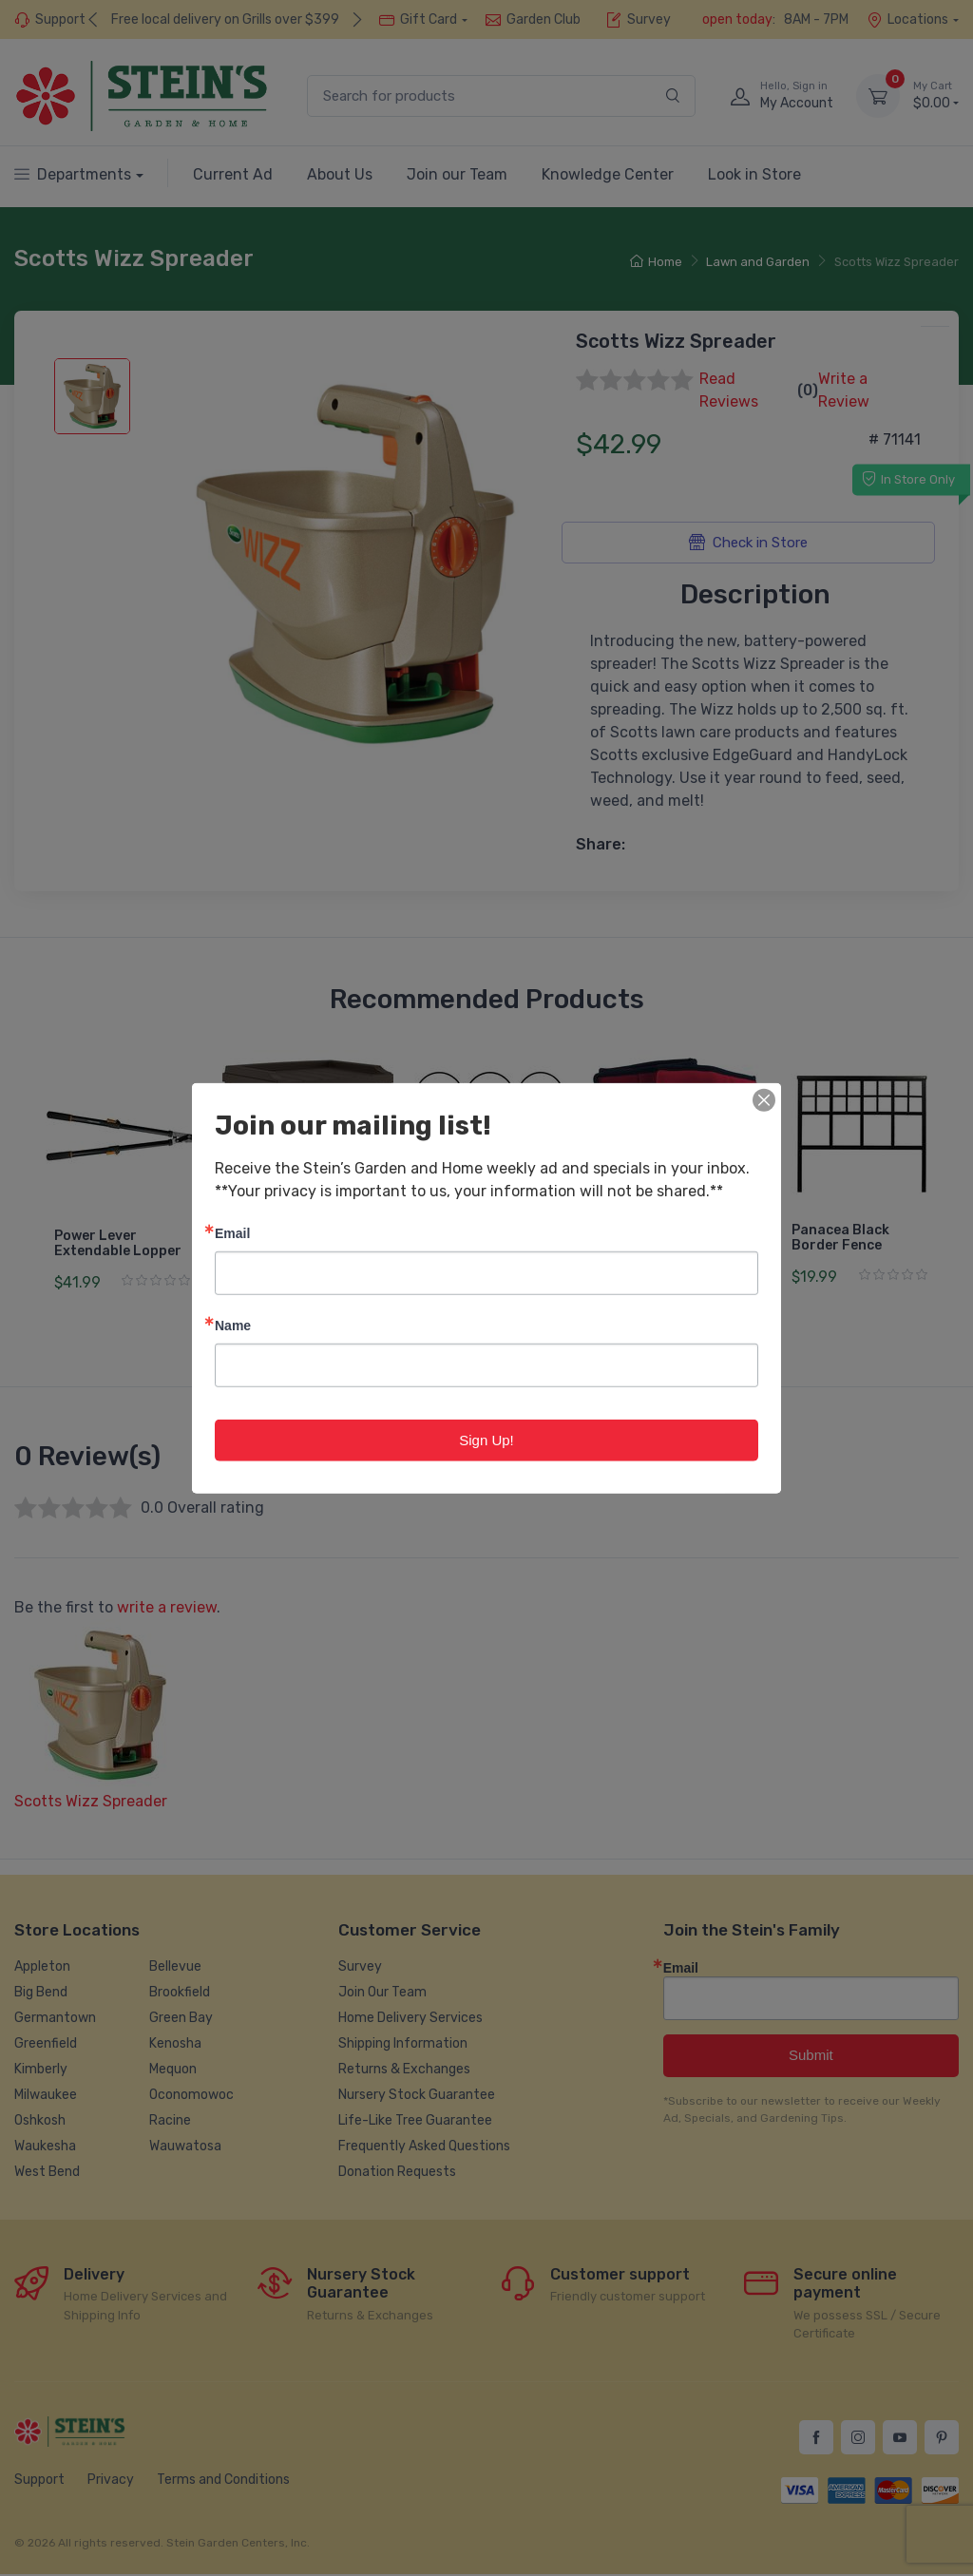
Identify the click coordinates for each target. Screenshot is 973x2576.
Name (233, 1324)
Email (232, 1232)
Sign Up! (486, 1439)
